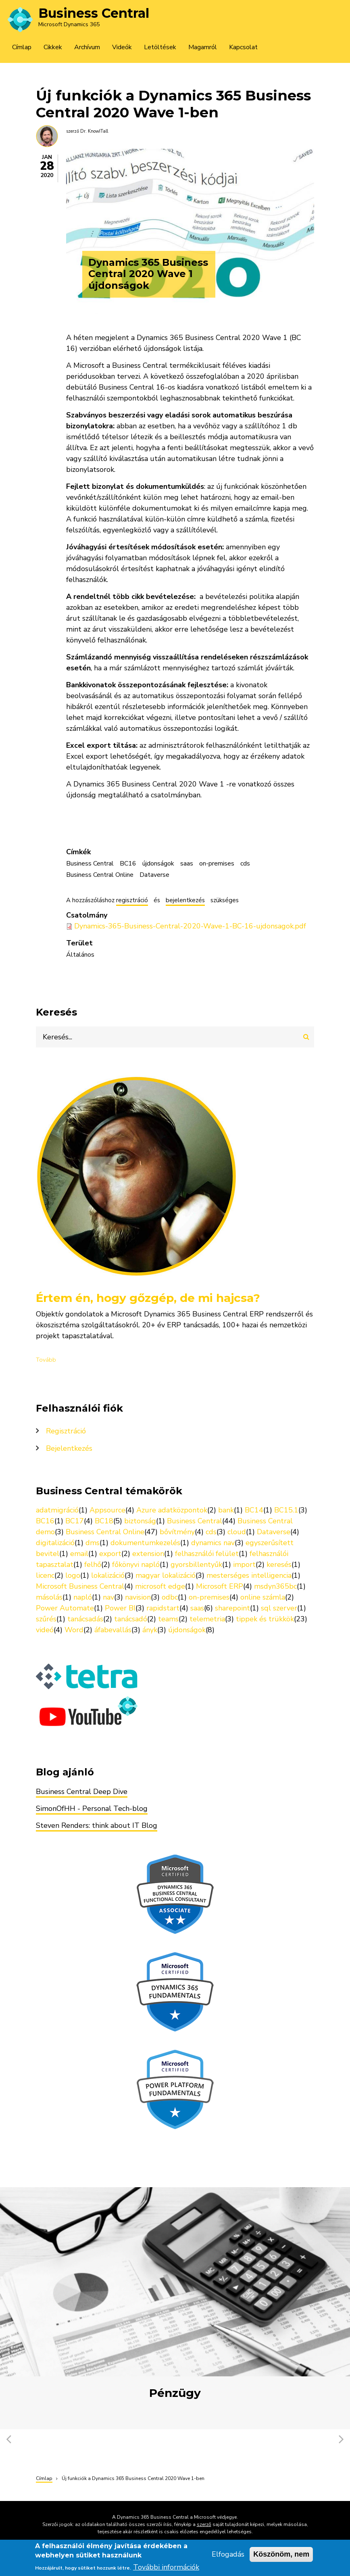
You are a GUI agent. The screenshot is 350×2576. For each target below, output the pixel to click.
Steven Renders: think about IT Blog (96, 1825)
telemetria (207, 1619)
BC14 (254, 1510)
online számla (262, 1597)
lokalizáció (108, 1575)
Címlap (21, 47)
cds (245, 863)
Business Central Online (99, 874)
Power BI (120, 1608)
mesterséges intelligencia (249, 1575)
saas (186, 863)
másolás (49, 1597)
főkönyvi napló (136, 1564)
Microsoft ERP (219, 1586)
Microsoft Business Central (80, 1586)
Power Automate (65, 1608)
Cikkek (53, 47)
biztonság (140, 1521)
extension (148, 1553)
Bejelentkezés (69, 1448)
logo (72, 1575)
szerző (204, 2524)
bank (226, 1510)
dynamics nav (213, 1543)
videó (45, 1630)
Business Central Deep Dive (81, 1791)
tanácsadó (130, 1619)
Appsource (107, 1510)
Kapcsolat (243, 47)
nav (108, 1597)
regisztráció (132, 900)
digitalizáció (55, 1543)
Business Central (93, 13)
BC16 (128, 863)
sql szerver (279, 1608)
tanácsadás (85, 1619)
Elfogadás (228, 2556)
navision (138, 1597)
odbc (170, 1597)
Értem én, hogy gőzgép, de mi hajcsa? (148, 1298)
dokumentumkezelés (145, 1543)
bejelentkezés (185, 900)
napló (82, 1597)
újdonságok (158, 863)
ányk (149, 1630)
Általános (80, 954)
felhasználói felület (207, 1553)
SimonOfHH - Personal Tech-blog (92, 1808)
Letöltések (160, 47)
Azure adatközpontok (171, 1510)
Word (74, 1630)
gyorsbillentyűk (196, 1564)
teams (168, 1619)
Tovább (46, 1360)
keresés (279, 1564)
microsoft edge (160, 1586)
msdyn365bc (275, 1586)
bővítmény (177, 1532)
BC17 (74, 1521)
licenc (45, 1575)
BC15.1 (286, 1510)
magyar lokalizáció (165, 1575)
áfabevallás (112, 1630)
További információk (166, 2569)
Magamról (202, 47)
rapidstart (162, 1608)
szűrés (46, 1619)
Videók (122, 47)
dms (92, 1543)
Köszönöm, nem (281, 2557)
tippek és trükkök (265, 1619)
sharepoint (232, 1608)
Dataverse (154, 874)
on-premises (216, 863)
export (110, 1553)
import (244, 1564)
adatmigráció (57, 1510)
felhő (92, 1564)
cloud (236, 1532)
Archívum (87, 47)
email (79, 1553)
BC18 (104, 1521)
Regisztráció (66, 1431)
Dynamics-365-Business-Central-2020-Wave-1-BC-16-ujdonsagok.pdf (190, 926)
